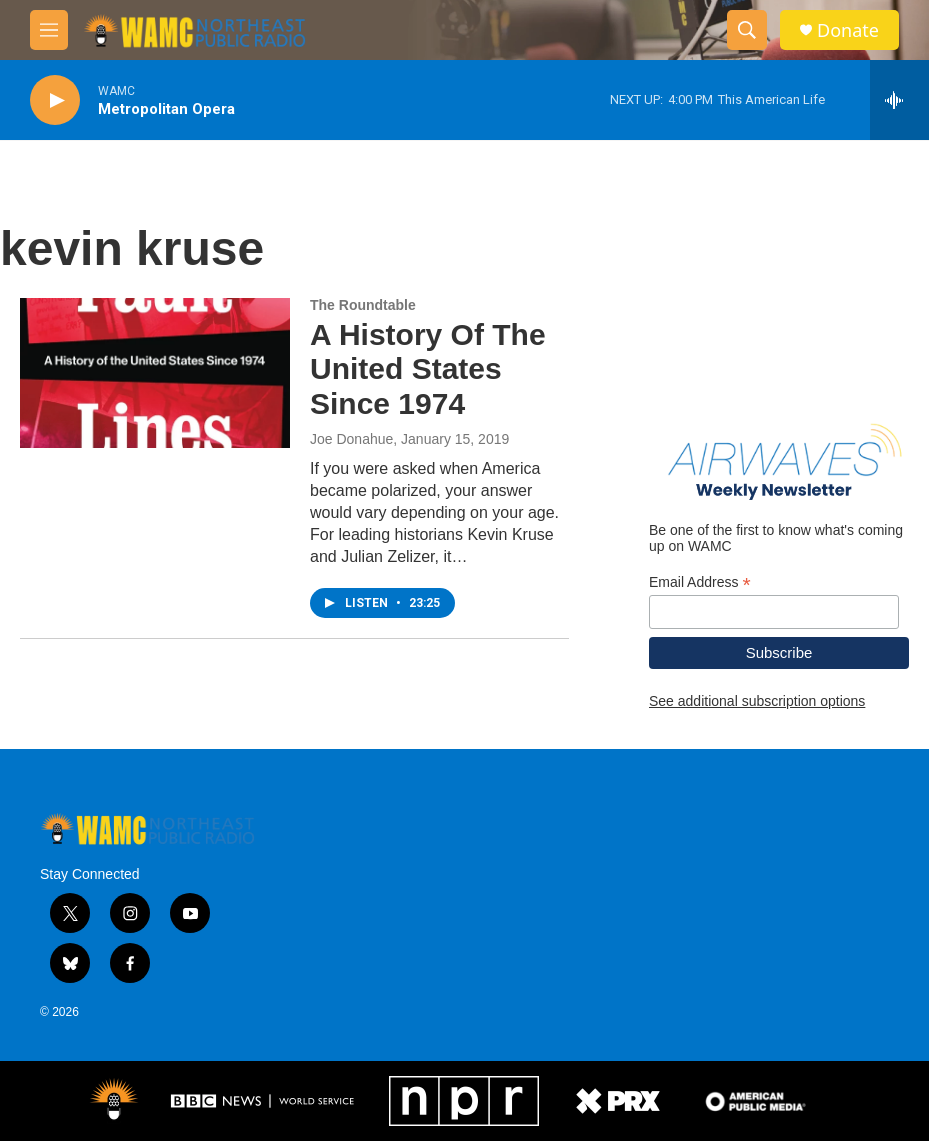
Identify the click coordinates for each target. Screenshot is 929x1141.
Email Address (700, 582)
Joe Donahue (351, 439)
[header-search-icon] (747, 30)
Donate (848, 30)
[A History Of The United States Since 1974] (155, 373)
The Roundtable (363, 305)
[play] (55, 100)
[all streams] (899, 100)
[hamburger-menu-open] (49, 30)
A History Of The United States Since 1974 (428, 369)
